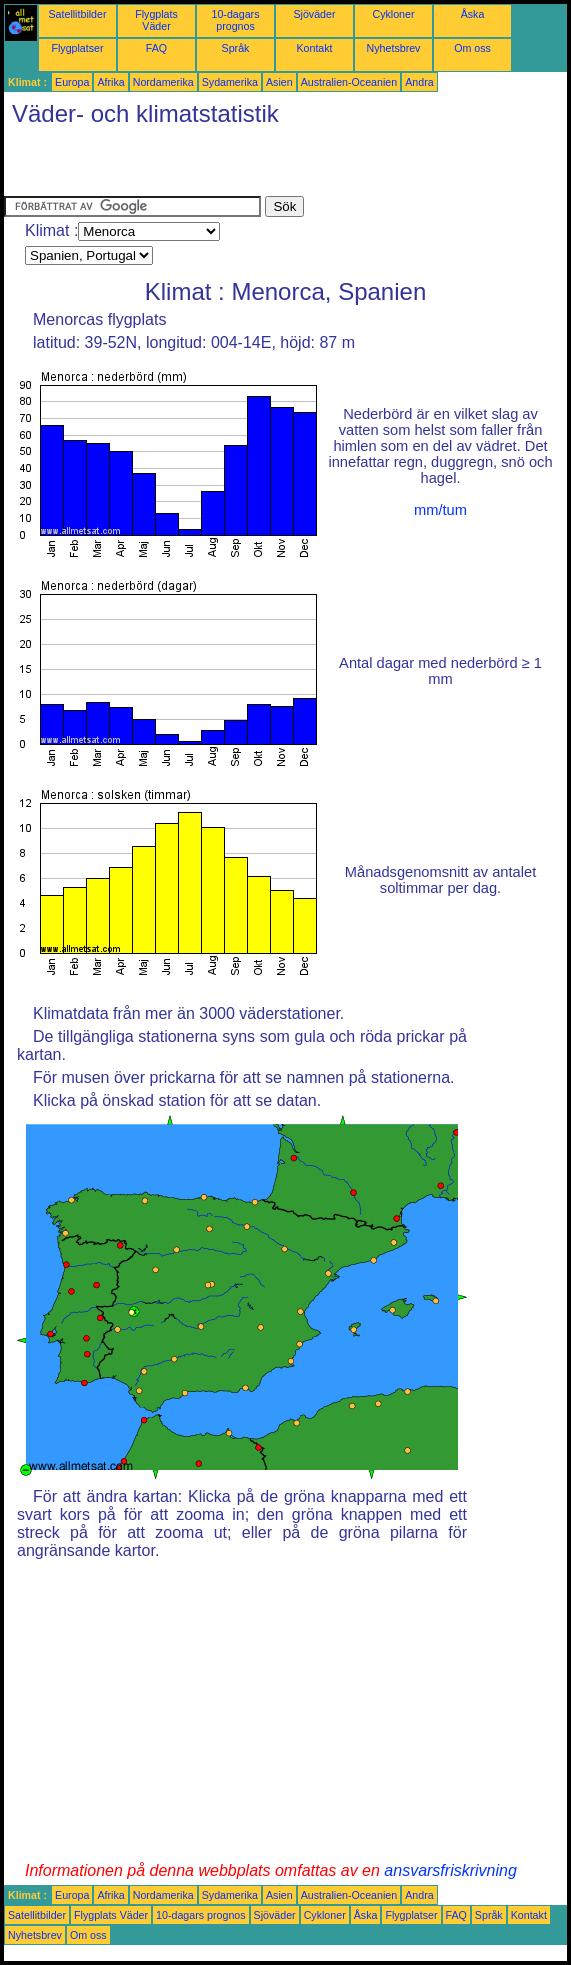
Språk (236, 48)
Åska (473, 14)
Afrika (110, 82)
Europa (72, 82)
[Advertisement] (238, 166)
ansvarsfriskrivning (450, 1870)
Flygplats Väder (156, 20)
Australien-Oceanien (349, 82)
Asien (279, 82)
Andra (419, 82)
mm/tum (440, 510)
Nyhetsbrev (394, 48)
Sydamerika (230, 82)
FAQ (156, 48)
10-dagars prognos (236, 20)
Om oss (472, 48)
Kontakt (314, 48)
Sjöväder (314, 14)
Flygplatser (77, 48)
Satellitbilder (77, 14)
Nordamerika (163, 82)
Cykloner (393, 14)
